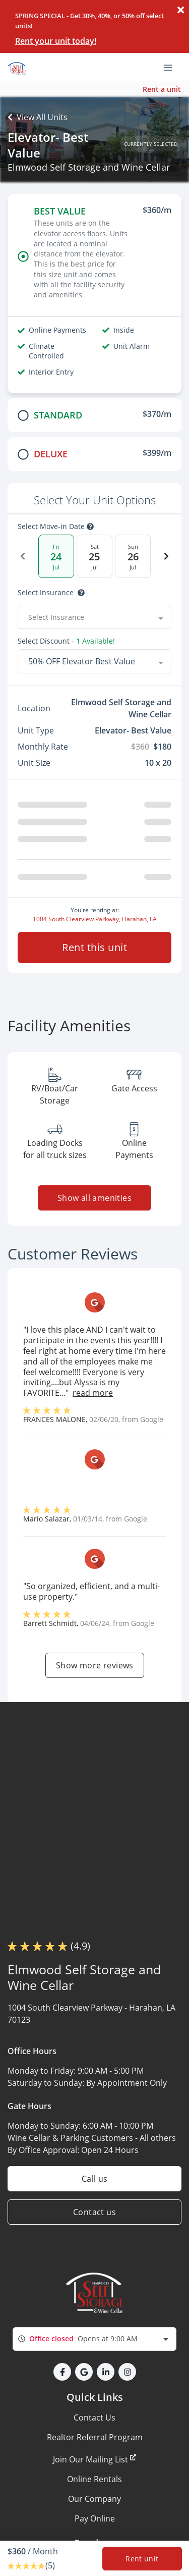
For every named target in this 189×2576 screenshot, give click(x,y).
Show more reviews (95, 1665)
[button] (62, 2372)
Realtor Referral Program (95, 2437)
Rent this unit (94, 947)
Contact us (94, 2212)
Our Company (94, 2498)
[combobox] (94, 617)
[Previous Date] (23, 556)
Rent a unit (162, 89)
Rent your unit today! (55, 40)
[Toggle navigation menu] (172, 67)
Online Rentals (94, 2479)
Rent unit (141, 2558)
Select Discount (66, 641)
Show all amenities (94, 1197)
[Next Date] (166, 556)
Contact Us (94, 2417)
